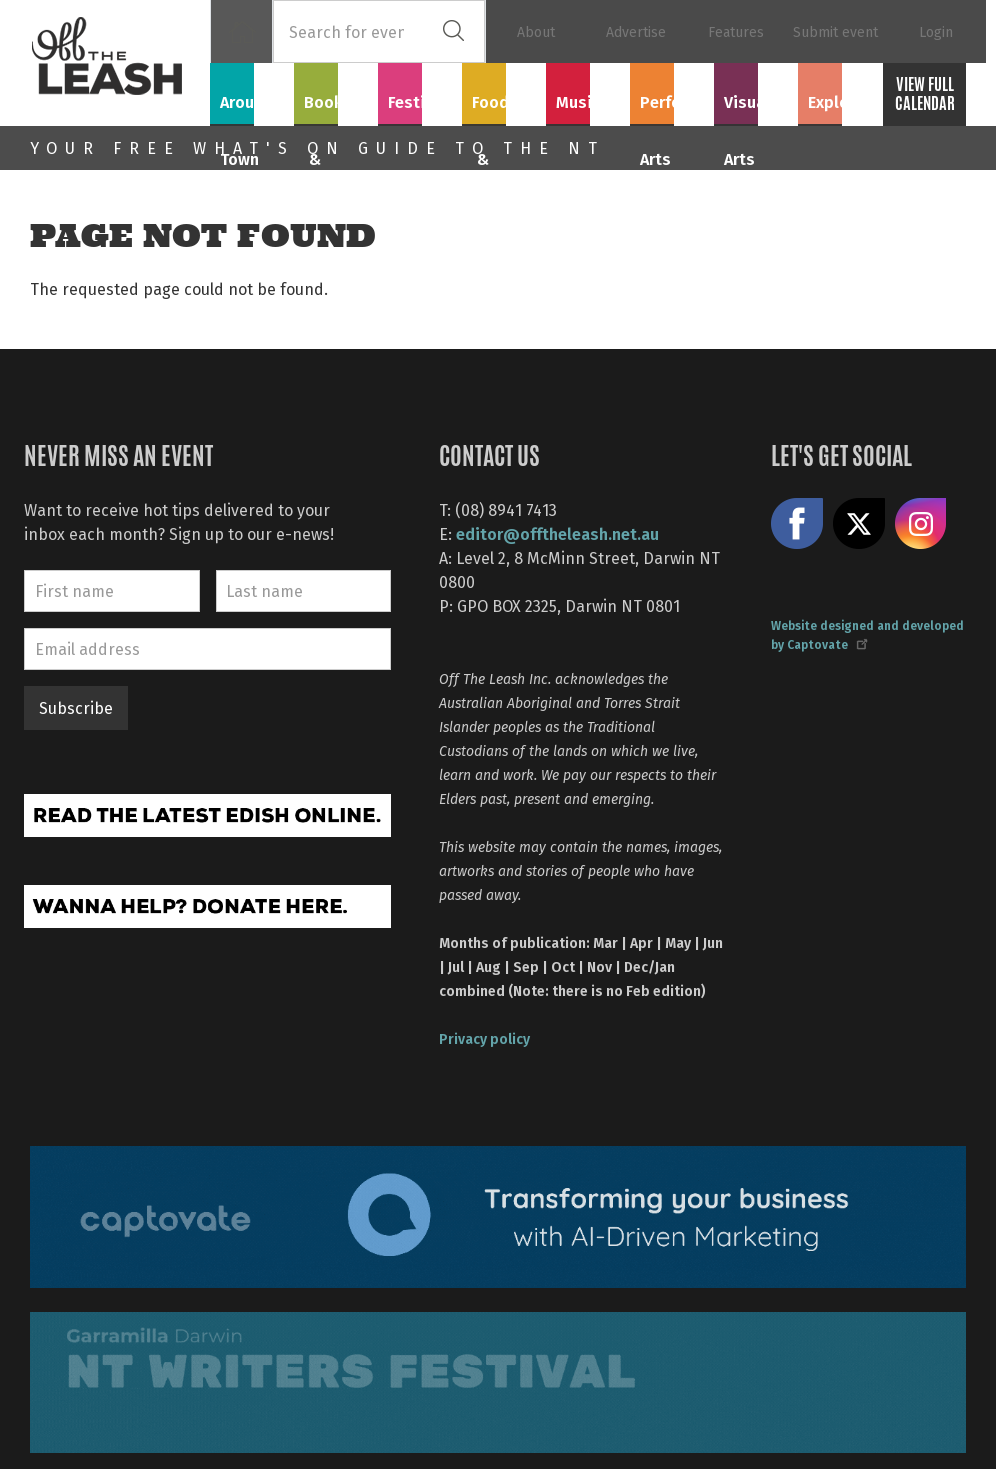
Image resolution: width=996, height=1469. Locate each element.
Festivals (420, 91)
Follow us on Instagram (921, 524)
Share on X (859, 524)
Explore (840, 91)
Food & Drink (504, 102)
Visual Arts (756, 91)
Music (588, 91)
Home (241, 31)
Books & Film (336, 102)
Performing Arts (672, 102)
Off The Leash (120, 63)
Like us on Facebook (797, 524)
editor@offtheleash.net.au (557, 533)
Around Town (252, 102)
